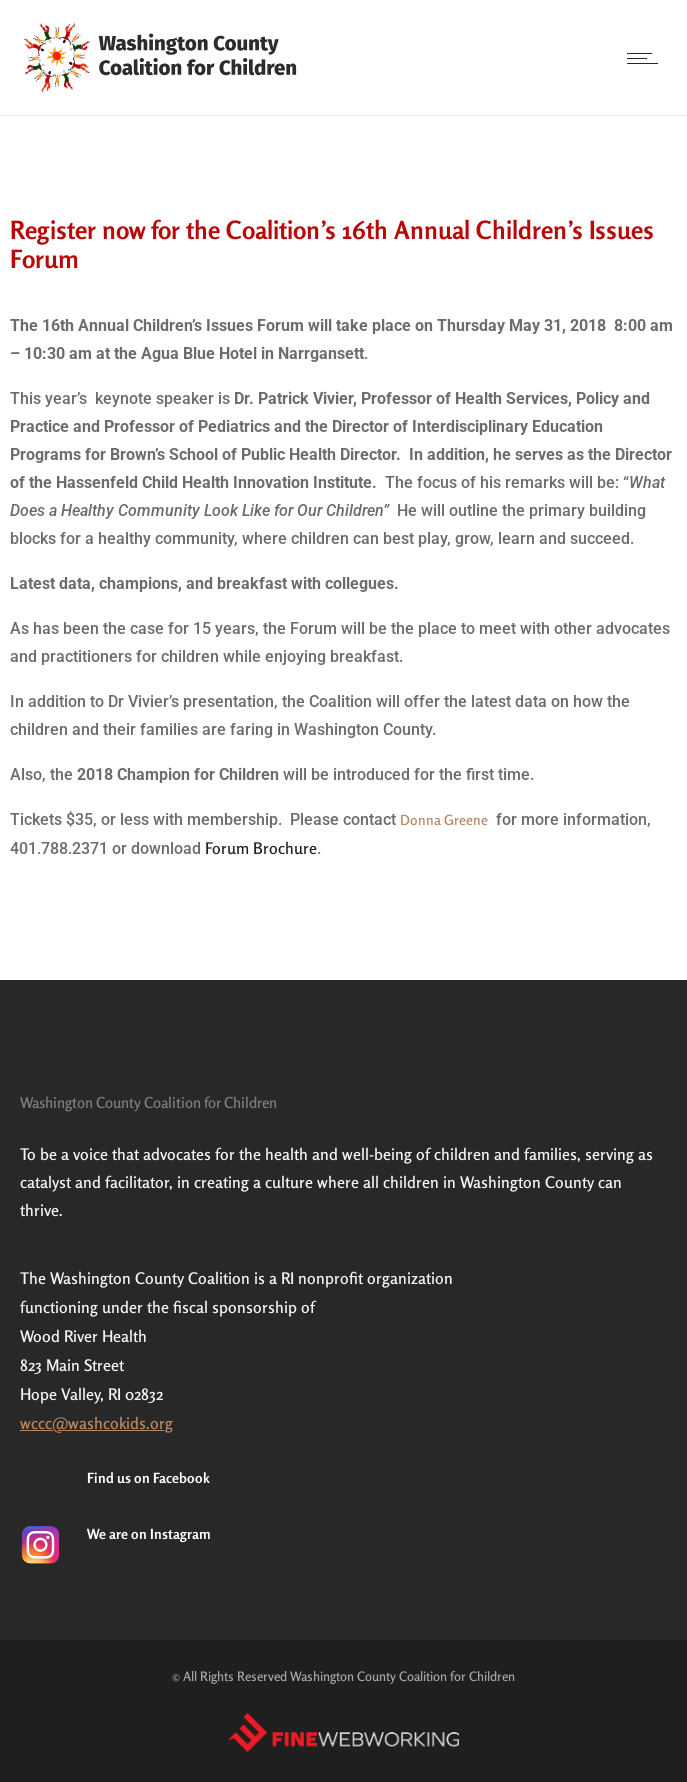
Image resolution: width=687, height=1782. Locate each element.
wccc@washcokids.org (96, 1423)
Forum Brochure (261, 848)
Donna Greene (444, 819)
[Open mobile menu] (647, 58)
